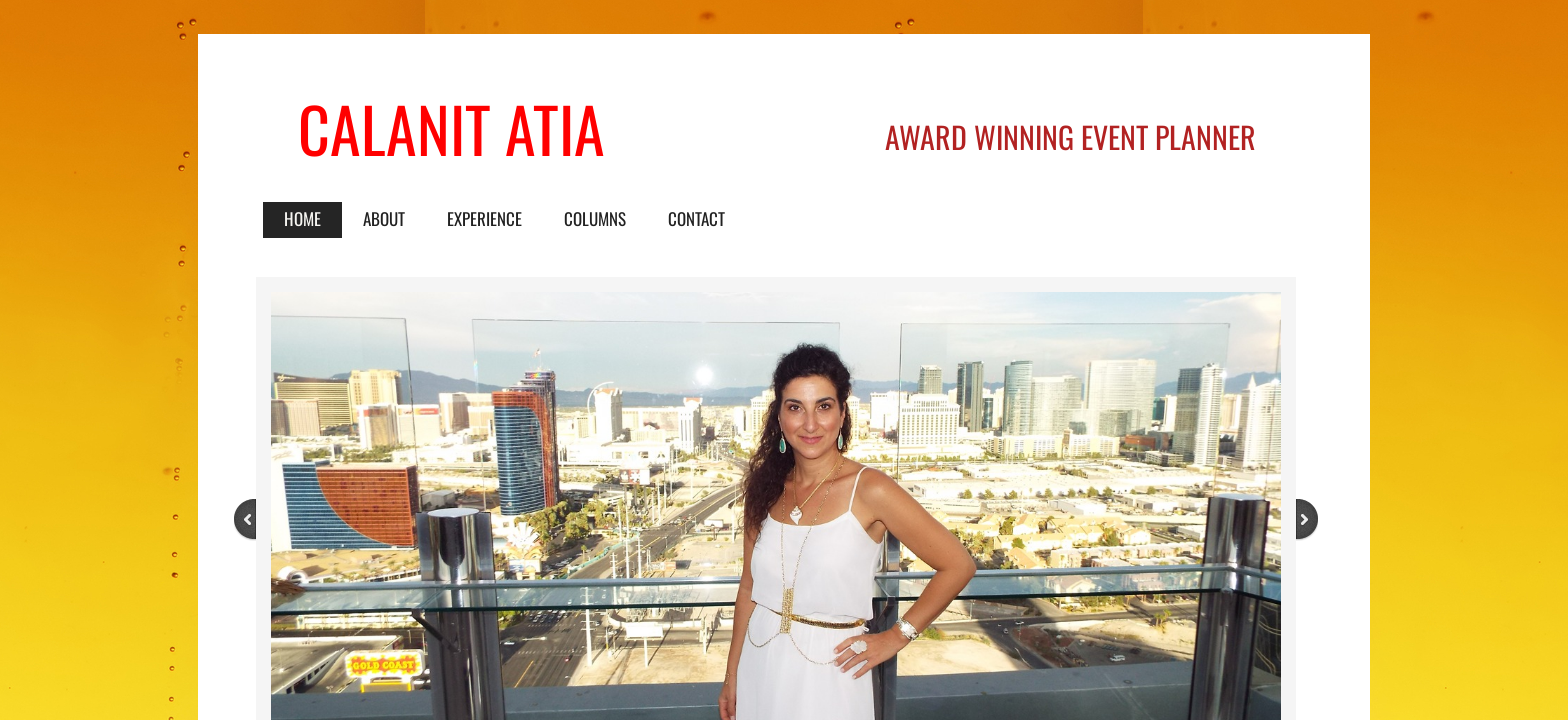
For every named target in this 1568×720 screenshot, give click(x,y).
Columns (595, 218)
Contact (696, 218)
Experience (484, 218)
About (384, 218)
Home (302, 218)
